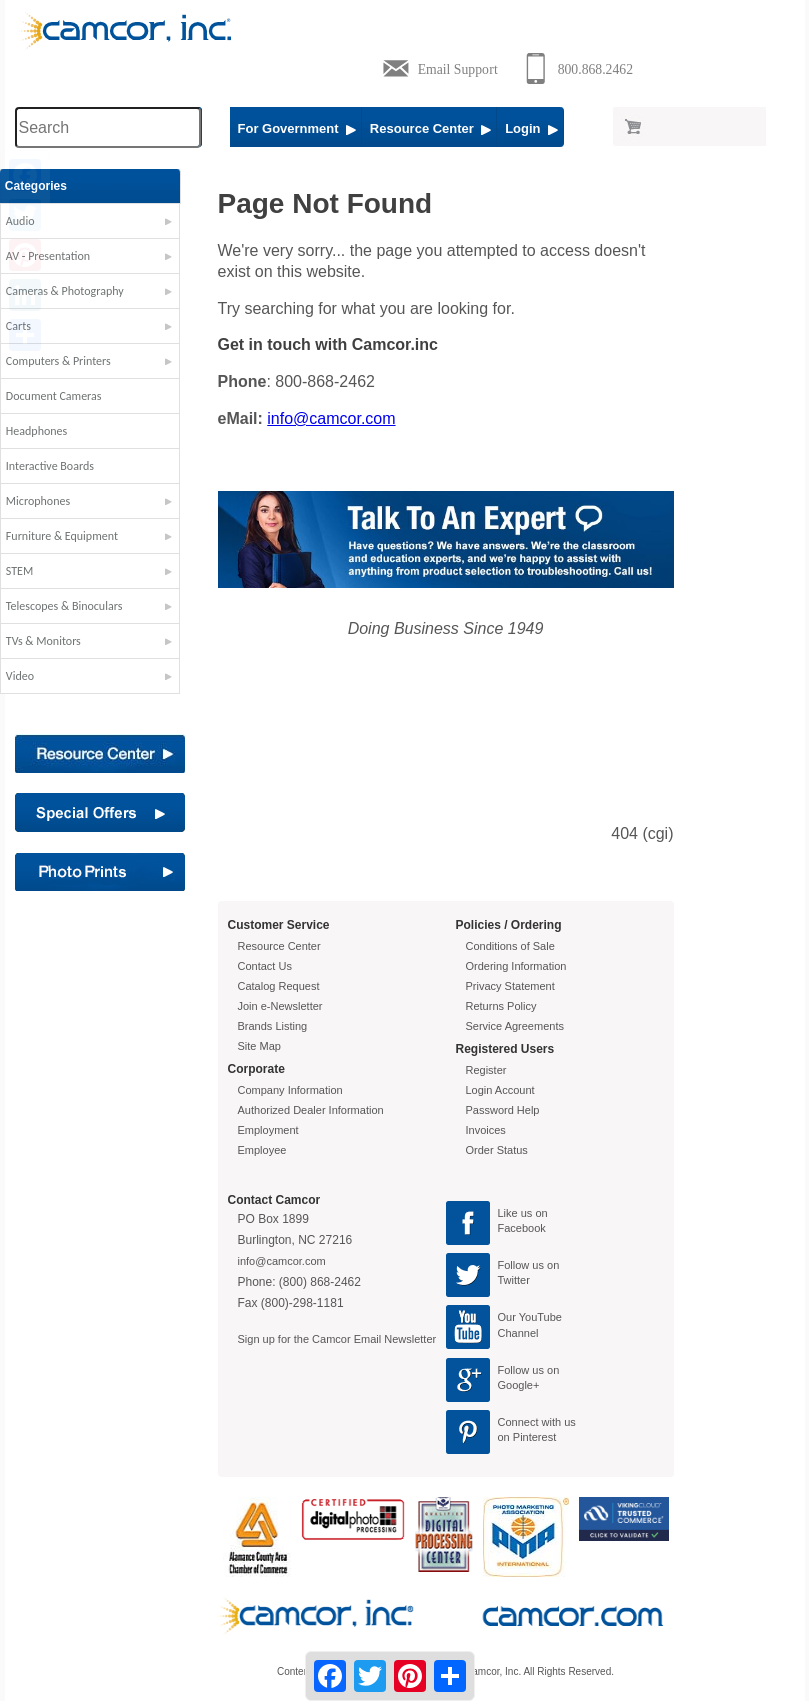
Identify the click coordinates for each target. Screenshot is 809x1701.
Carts (33, 326)
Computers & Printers (73, 361)
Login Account (500, 1090)
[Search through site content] (108, 127)
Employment (268, 1130)
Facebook (522, 1228)
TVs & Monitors (58, 641)
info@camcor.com (331, 418)
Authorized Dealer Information (311, 1110)
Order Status (497, 1150)
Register (486, 1070)
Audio (35, 221)
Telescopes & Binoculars (79, 606)
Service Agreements (515, 1026)
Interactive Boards (65, 466)
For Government (297, 128)
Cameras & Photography (80, 291)
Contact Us (265, 966)
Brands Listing (273, 1026)
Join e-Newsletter (280, 1006)
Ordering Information (516, 966)
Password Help (503, 1110)
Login (531, 128)
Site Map (259, 1046)
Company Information (290, 1090)
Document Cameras (69, 396)
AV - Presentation (63, 256)
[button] (105, 226)
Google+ (519, 1385)
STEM (34, 571)
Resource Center (430, 128)
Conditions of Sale (510, 946)
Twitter (514, 1280)
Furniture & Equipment (77, 536)
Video (35, 676)
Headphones (51, 431)
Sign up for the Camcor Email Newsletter (337, 1339)
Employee (262, 1150)
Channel (518, 1333)
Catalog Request (279, 986)
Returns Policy (501, 1006)
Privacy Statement (510, 986)
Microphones (53, 501)
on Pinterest (527, 1437)
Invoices (486, 1130)
